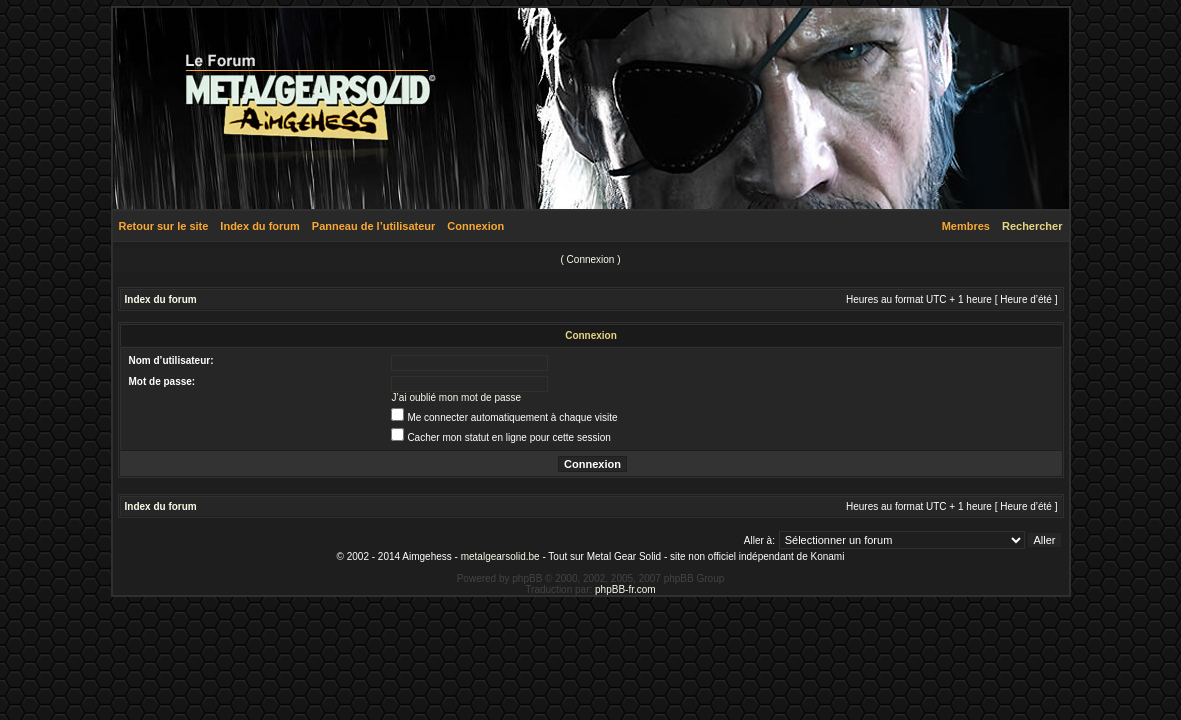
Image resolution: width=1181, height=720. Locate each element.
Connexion (475, 226)
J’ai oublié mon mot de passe (457, 397)
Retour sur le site (164, 226)
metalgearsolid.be (500, 556)
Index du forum (259, 226)
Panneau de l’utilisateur (373, 226)
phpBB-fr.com (625, 589)
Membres (966, 226)
